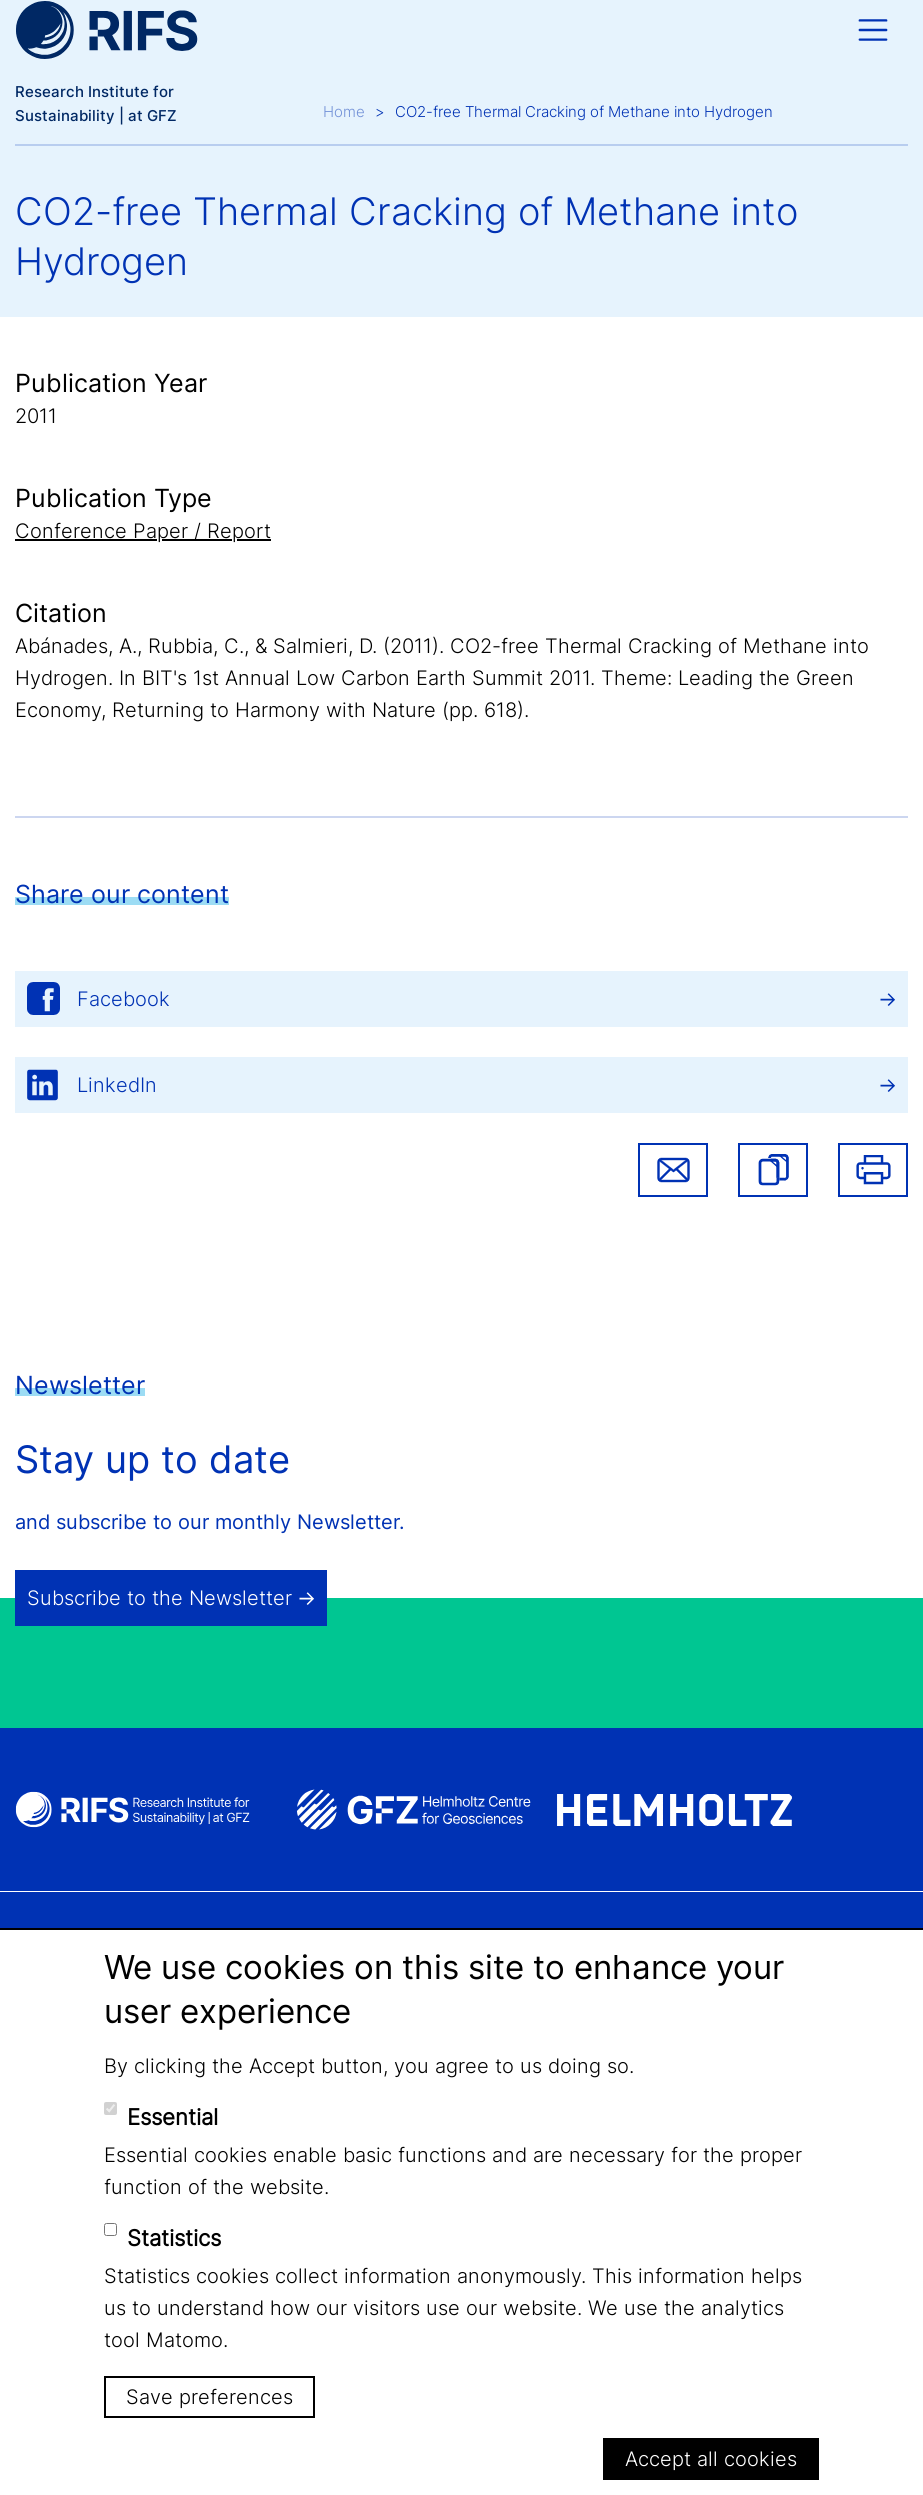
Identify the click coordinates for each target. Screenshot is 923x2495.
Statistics (174, 2238)
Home (344, 111)
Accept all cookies (711, 2459)
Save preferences (209, 2397)
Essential (172, 2117)
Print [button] (873, 1170)
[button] (773, 1170)
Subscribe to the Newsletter (159, 1598)
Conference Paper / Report (143, 531)
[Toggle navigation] (873, 30)
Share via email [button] (673, 1170)
